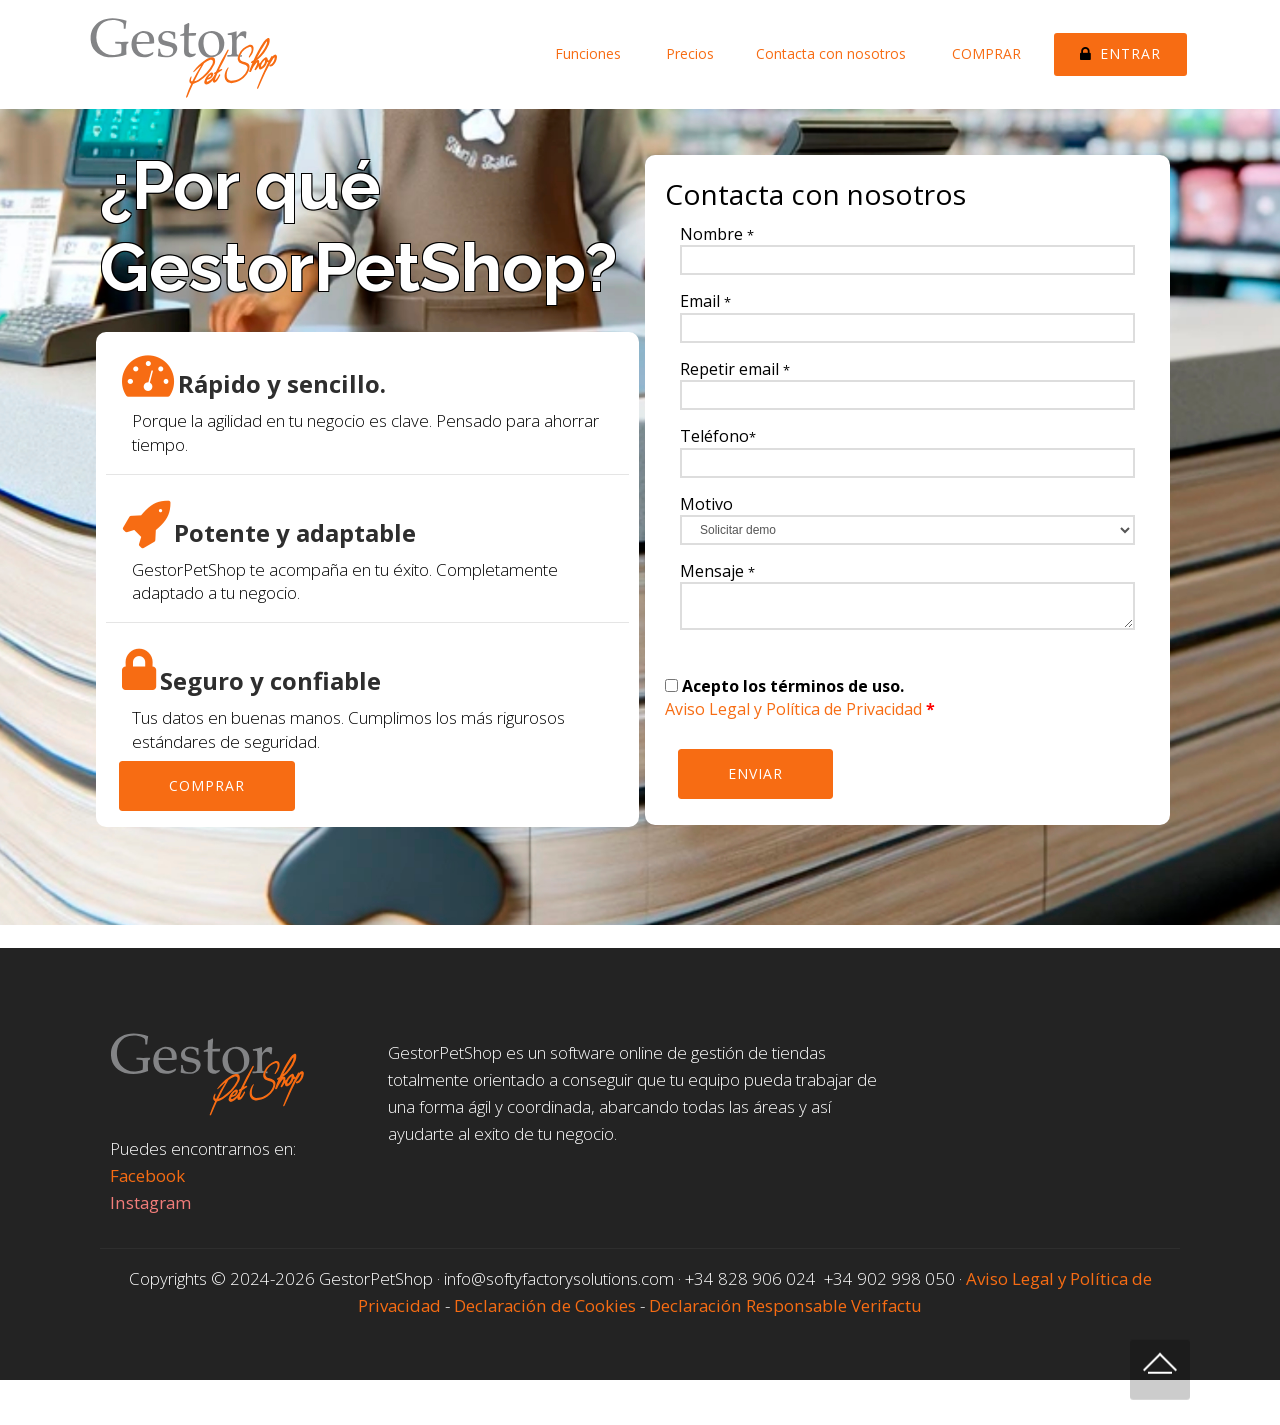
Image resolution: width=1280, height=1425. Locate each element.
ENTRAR (1120, 53)
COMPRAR (986, 53)
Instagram (150, 1202)
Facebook (147, 1175)
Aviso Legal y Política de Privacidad (793, 709)
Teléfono (718, 436)
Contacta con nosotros (833, 53)
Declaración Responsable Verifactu (785, 1305)
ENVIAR (755, 773)
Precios (688, 53)
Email (705, 301)
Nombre (717, 234)
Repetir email (735, 369)
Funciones (588, 53)
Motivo (706, 504)
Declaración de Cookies (547, 1305)
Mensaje (717, 571)
